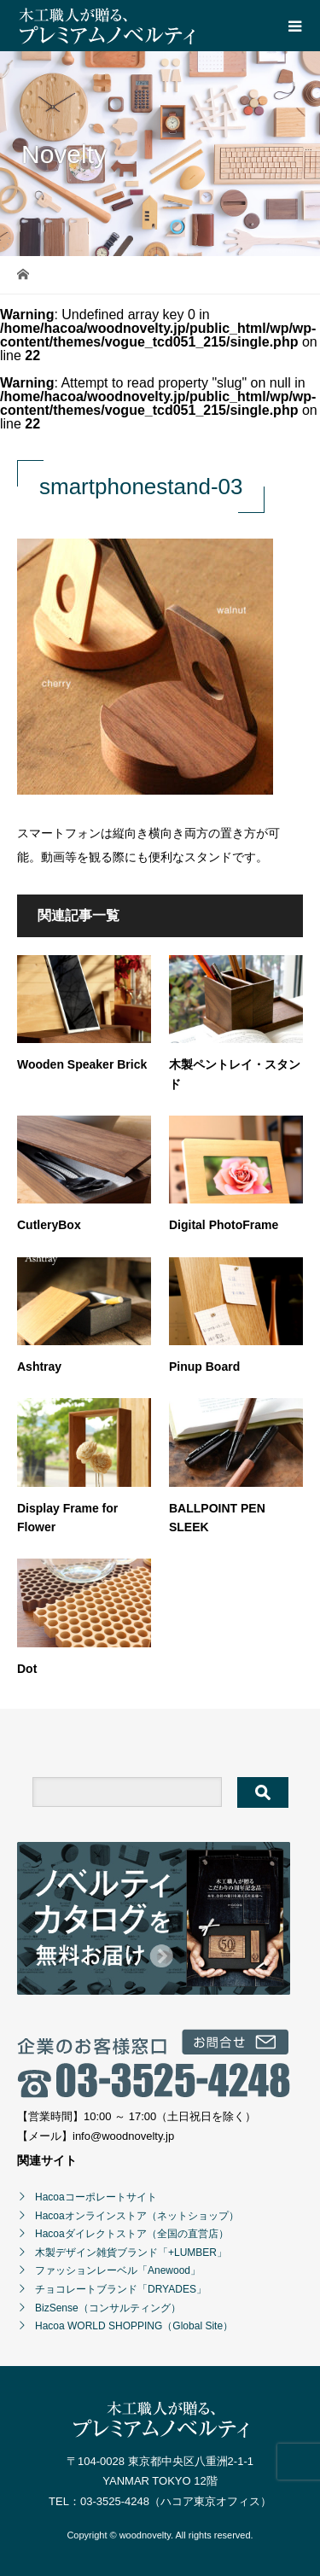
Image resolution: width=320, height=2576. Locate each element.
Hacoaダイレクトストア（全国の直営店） (132, 2234)
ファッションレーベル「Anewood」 (118, 2270)
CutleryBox (49, 1225)
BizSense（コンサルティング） (108, 2308)
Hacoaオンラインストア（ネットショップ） (137, 2216)
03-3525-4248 (114, 2501)
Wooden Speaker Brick (82, 1064)
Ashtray (39, 1366)
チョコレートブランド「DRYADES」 (121, 2289)
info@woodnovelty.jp (123, 2136)
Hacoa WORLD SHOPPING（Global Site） (134, 2326)
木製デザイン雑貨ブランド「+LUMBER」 (131, 2252)
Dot (27, 1669)
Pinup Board (204, 1366)
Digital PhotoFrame (223, 1225)
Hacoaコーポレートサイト (96, 2197)
